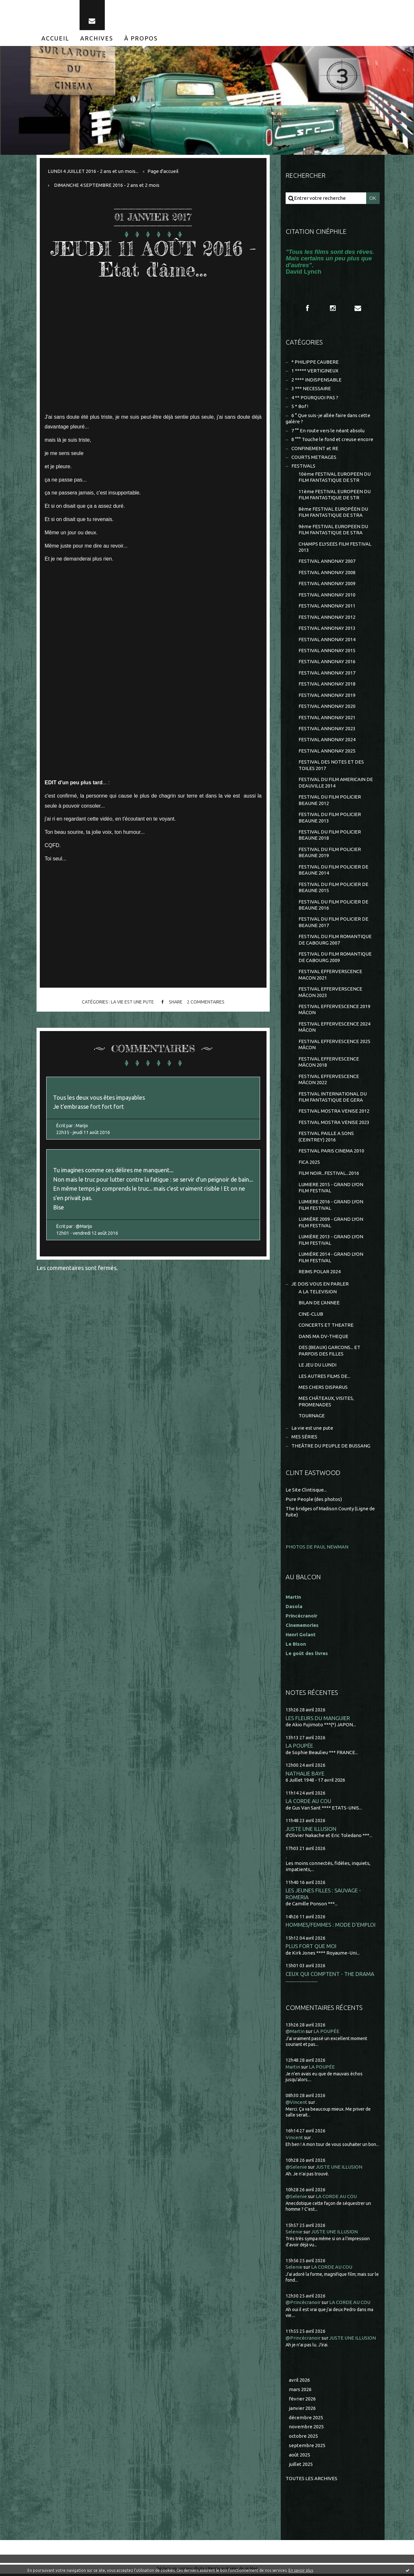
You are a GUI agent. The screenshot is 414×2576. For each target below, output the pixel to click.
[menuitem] (55, 38)
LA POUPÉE (299, 1748)
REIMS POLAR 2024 (320, 1273)
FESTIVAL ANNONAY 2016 (327, 662)
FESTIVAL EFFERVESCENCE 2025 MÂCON (334, 1046)
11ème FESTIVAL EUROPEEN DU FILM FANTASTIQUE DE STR (335, 495)
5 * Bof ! (299, 406)
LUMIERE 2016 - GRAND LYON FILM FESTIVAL (331, 1207)
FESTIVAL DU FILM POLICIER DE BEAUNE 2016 (333, 906)
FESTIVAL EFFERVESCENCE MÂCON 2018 (329, 1063)
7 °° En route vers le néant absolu (328, 431)
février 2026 (302, 2400)
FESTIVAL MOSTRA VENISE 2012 (334, 1112)
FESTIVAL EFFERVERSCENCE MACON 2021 (330, 976)
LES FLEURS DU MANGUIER (318, 1720)
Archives (96, 38)
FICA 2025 (309, 1163)
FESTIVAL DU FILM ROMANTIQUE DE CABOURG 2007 (335, 941)
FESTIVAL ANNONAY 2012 (327, 617)
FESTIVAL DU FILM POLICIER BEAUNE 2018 (330, 836)
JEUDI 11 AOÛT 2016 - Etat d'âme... (153, 259)
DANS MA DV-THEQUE (323, 1338)
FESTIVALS (303, 466)
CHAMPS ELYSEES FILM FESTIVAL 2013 (335, 547)
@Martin (295, 2033)
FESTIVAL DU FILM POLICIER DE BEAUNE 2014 (333, 871)
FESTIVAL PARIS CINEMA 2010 (331, 1152)
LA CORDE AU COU (308, 1803)
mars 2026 (300, 2391)
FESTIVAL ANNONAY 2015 (327, 651)
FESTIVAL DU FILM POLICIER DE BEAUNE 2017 (333, 923)
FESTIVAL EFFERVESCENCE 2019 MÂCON (334, 1011)
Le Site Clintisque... (306, 1492)
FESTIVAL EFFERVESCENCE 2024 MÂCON (334, 1028)
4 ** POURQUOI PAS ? (314, 398)
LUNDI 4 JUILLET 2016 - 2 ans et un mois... (93, 171)
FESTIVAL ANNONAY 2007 (327, 561)
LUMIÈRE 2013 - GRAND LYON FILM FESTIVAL (331, 1242)
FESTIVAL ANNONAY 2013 (327, 628)
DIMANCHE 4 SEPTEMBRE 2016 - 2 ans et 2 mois (106, 185)
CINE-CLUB (311, 1316)
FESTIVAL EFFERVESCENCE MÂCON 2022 (329, 1081)
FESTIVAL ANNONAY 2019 (327, 695)
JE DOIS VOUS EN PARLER (320, 1285)
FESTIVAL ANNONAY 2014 (327, 640)
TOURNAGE (312, 1418)
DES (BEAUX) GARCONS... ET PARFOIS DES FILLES (329, 1352)
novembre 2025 (306, 2429)
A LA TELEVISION (318, 1293)
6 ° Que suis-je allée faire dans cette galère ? (328, 419)
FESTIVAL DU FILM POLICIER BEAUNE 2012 (330, 801)
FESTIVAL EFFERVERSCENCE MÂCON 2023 (330, 993)
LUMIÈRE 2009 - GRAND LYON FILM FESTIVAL (331, 1224)
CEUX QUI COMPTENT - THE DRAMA (330, 1976)
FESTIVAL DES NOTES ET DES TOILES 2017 (331, 766)
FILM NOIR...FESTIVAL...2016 (329, 1174)
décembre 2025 (306, 2419)
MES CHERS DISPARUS (323, 1389)
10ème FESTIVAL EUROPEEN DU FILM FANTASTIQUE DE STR (335, 477)
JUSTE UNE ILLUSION (311, 1831)
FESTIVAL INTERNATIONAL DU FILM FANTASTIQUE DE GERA (333, 1098)
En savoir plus (301, 2570)
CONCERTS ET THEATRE (326, 1327)
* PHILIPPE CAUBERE (315, 362)
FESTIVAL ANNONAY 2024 (327, 740)
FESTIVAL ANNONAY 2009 (327, 584)
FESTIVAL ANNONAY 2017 (327, 673)
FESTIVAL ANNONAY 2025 (327, 752)
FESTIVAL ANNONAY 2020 (327, 707)
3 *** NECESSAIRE (311, 389)
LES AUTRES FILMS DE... (324, 1378)
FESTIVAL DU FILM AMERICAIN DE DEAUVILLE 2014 (336, 783)
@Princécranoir (303, 2304)
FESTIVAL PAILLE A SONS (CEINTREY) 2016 (326, 1138)
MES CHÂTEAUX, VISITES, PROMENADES (326, 1404)
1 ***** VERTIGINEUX (314, 371)
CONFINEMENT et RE (314, 448)
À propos (141, 38)
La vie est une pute (132, 1001)
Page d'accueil (163, 171)
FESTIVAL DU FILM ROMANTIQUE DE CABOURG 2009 (335, 958)
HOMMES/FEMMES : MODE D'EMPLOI (331, 1927)
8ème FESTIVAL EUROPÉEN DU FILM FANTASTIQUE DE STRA (333, 512)
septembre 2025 (307, 2447)
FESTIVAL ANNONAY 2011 (327, 606)
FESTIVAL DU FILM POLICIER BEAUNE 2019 (330, 853)
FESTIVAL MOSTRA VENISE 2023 (334, 1124)
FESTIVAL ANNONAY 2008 (327, 573)
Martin (293, 2068)
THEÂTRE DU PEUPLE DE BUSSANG (330, 1447)
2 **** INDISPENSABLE (316, 380)
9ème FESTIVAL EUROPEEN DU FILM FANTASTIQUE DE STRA (333, 530)
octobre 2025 (303, 2438)
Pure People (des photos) (314, 1501)
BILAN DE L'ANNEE (319, 1304)
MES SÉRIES (304, 1439)
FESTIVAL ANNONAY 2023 (327, 729)
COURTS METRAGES (313, 457)
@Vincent (296, 2104)
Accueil (55, 38)
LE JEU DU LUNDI (317, 1366)
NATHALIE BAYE (305, 1775)
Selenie (294, 2234)
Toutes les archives (311, 2480)
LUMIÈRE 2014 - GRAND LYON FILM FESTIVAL (331, 1259)
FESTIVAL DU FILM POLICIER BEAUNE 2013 (330, 818)
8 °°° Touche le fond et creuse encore (332, 439)
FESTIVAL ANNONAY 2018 (327, 684)
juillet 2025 (301, 2466)
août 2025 (299, 2457)
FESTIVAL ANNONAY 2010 (327, 595)
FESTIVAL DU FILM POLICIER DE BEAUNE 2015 (333, 888)
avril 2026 (299, 2382)
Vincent (294, 2139)
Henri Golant (301, 1636)
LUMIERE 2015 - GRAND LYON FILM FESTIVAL (331, 1189)
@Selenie (296, 2169)
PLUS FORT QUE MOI (311, 1948)
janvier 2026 (302, 2410)
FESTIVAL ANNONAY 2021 (327, 718)
